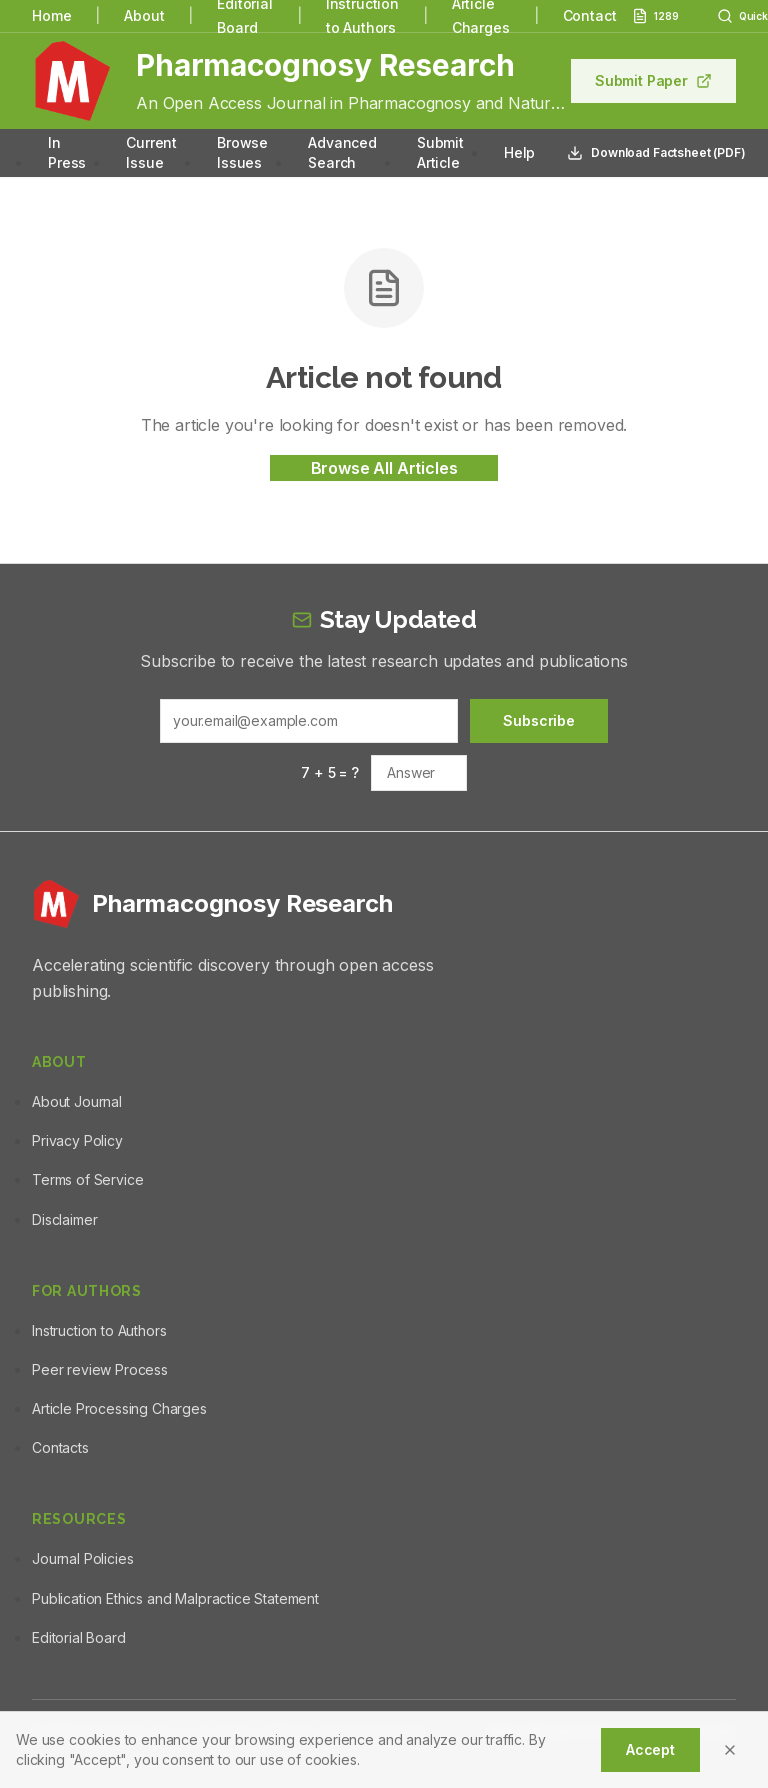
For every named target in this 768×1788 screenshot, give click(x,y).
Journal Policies (82, 1558)
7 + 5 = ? (330, 772)
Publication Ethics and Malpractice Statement (175, 1598)
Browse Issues (242, 152)
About (144, 15)
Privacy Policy (77, 1140)
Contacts (60, 1447)
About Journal (77, 1101)
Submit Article (440, 152)
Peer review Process (100, 1369)
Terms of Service (87, 1179)
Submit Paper (653, 80)
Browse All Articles (384, 468)
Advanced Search (342, 152)
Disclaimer (64, 1219)
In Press (67, 152)
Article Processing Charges (119, 1408)
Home (51, 15)
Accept (650, 1749)
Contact (590, 15)
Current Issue (151, 152)
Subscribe (539, 720)
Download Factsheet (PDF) (656, 153)
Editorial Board (79, 1637)
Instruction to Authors (99, 1330)
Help (519, 152)
